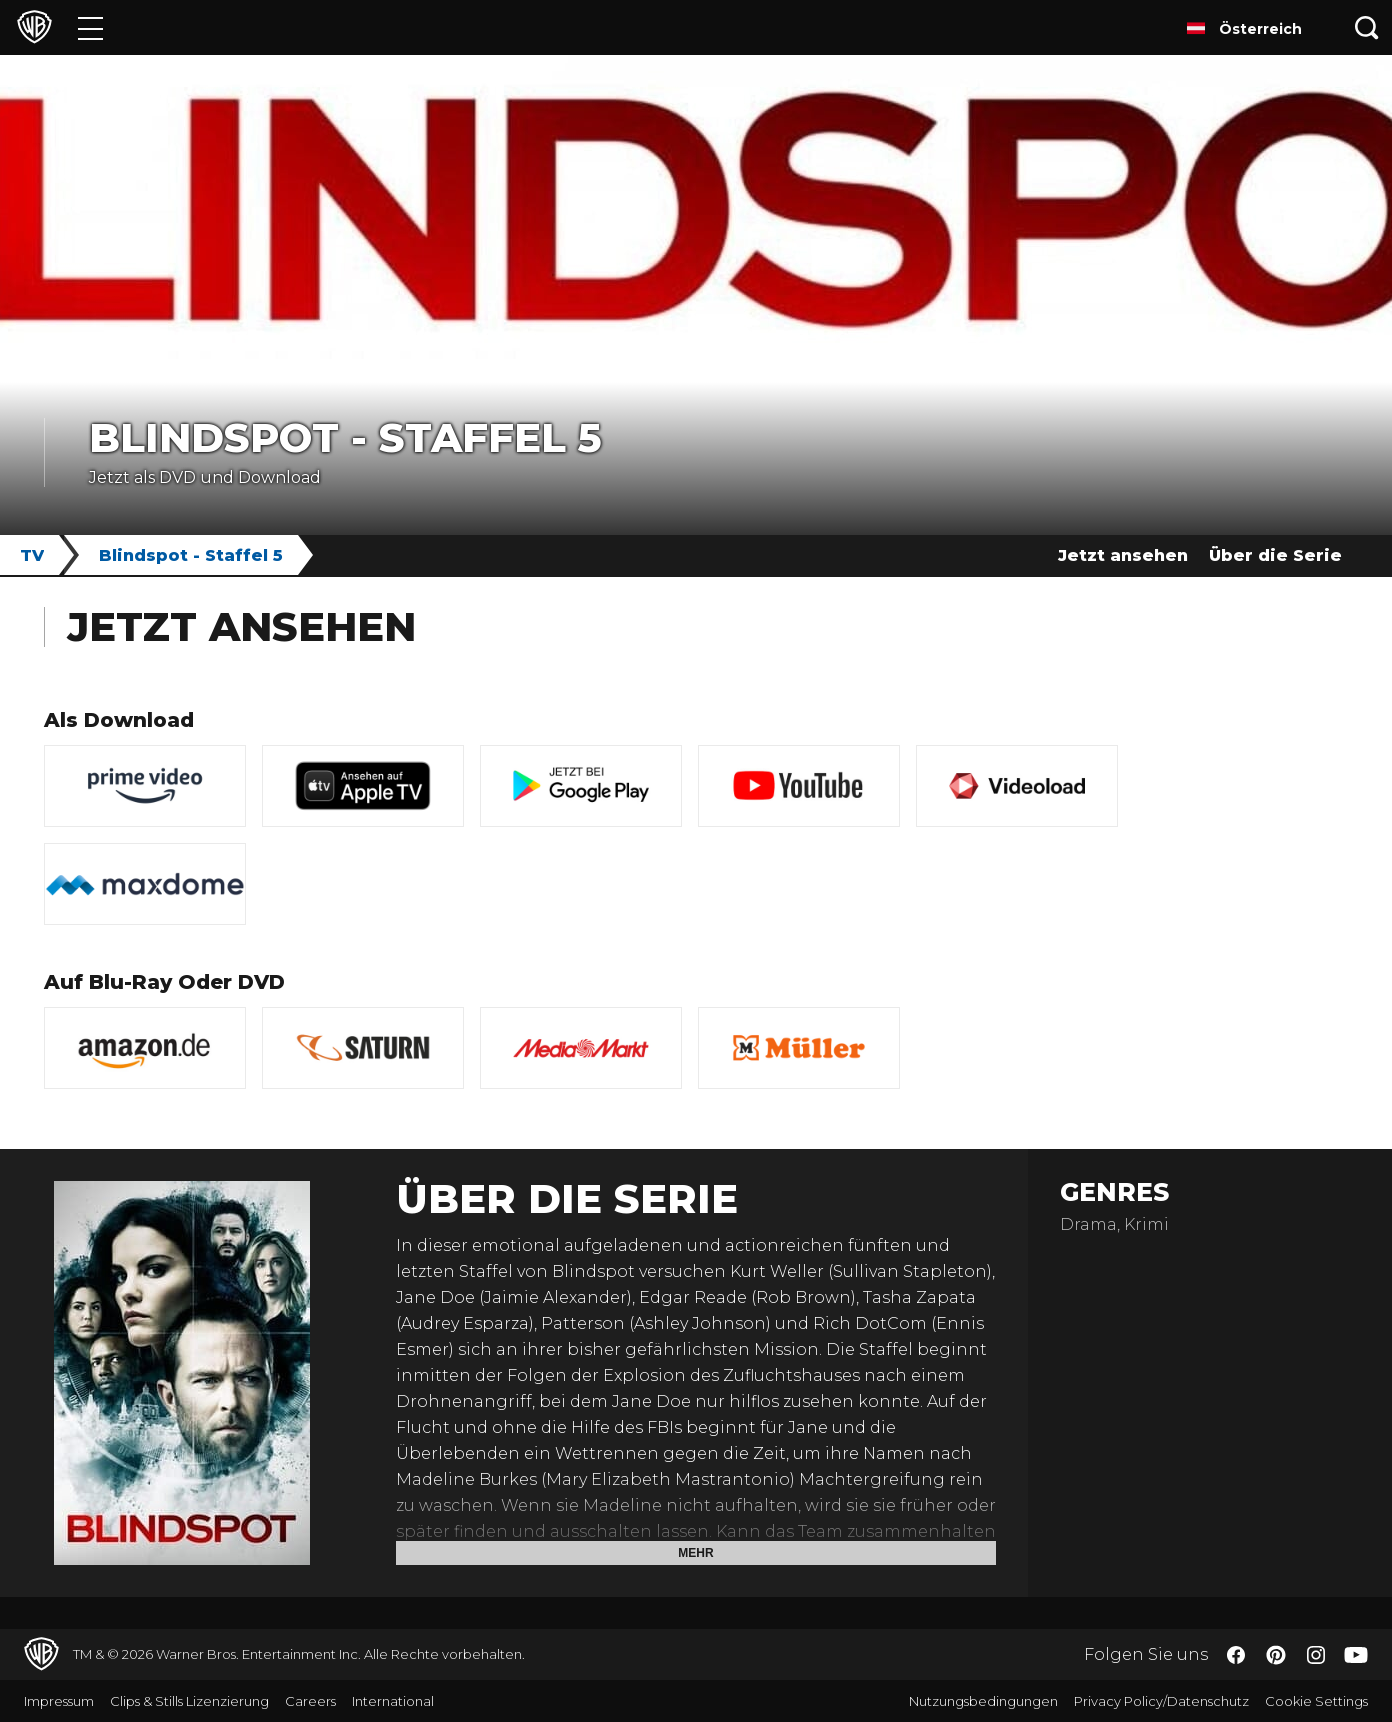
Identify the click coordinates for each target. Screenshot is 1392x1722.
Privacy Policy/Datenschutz (1161, 1701)
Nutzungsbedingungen (983, 1701)
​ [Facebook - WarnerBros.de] (1236, 1655)
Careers (310, 1701)
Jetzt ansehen (1123, 555)
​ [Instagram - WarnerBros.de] (1316, 1655)
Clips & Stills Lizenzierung (189, 1701)
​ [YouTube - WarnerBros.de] (1356, 1654)
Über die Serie (1275, 555)
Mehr (695, 1553)
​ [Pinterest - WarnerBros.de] (1276, 1655)
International (393, 1701)
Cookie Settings (1316, 1701)
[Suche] (1367, 27)
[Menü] (90, 27)
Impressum (59, 1701)
